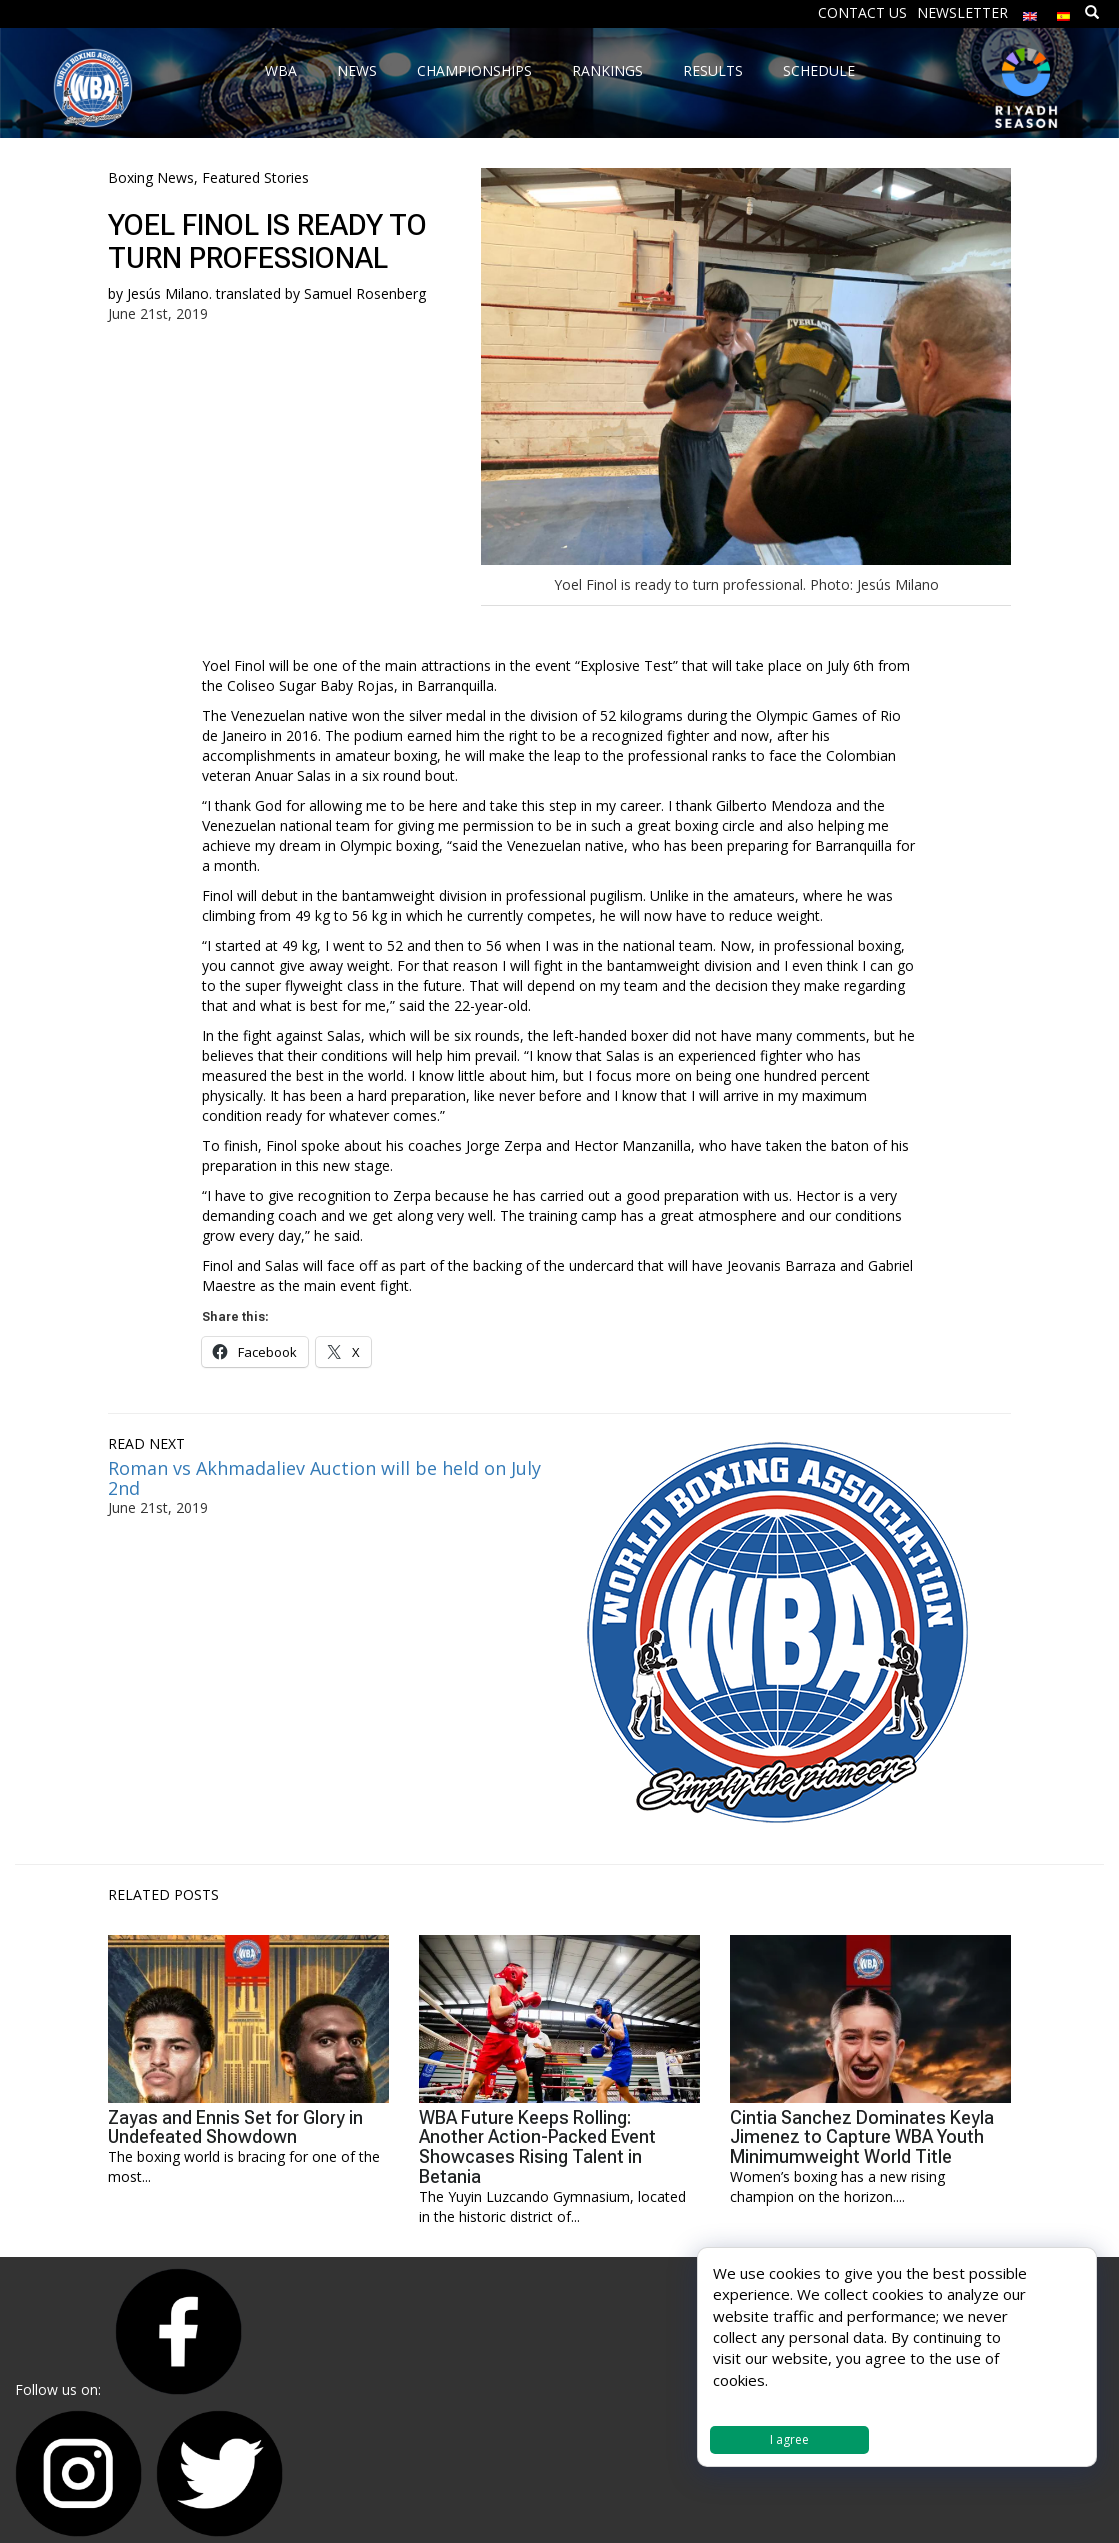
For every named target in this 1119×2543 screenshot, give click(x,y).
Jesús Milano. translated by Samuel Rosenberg (276, 293)
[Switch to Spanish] (1064, 11)
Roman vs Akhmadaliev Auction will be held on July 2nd (324, 1478)
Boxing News (151, 177)
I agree (789, 2439)
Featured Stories (255, 177)
